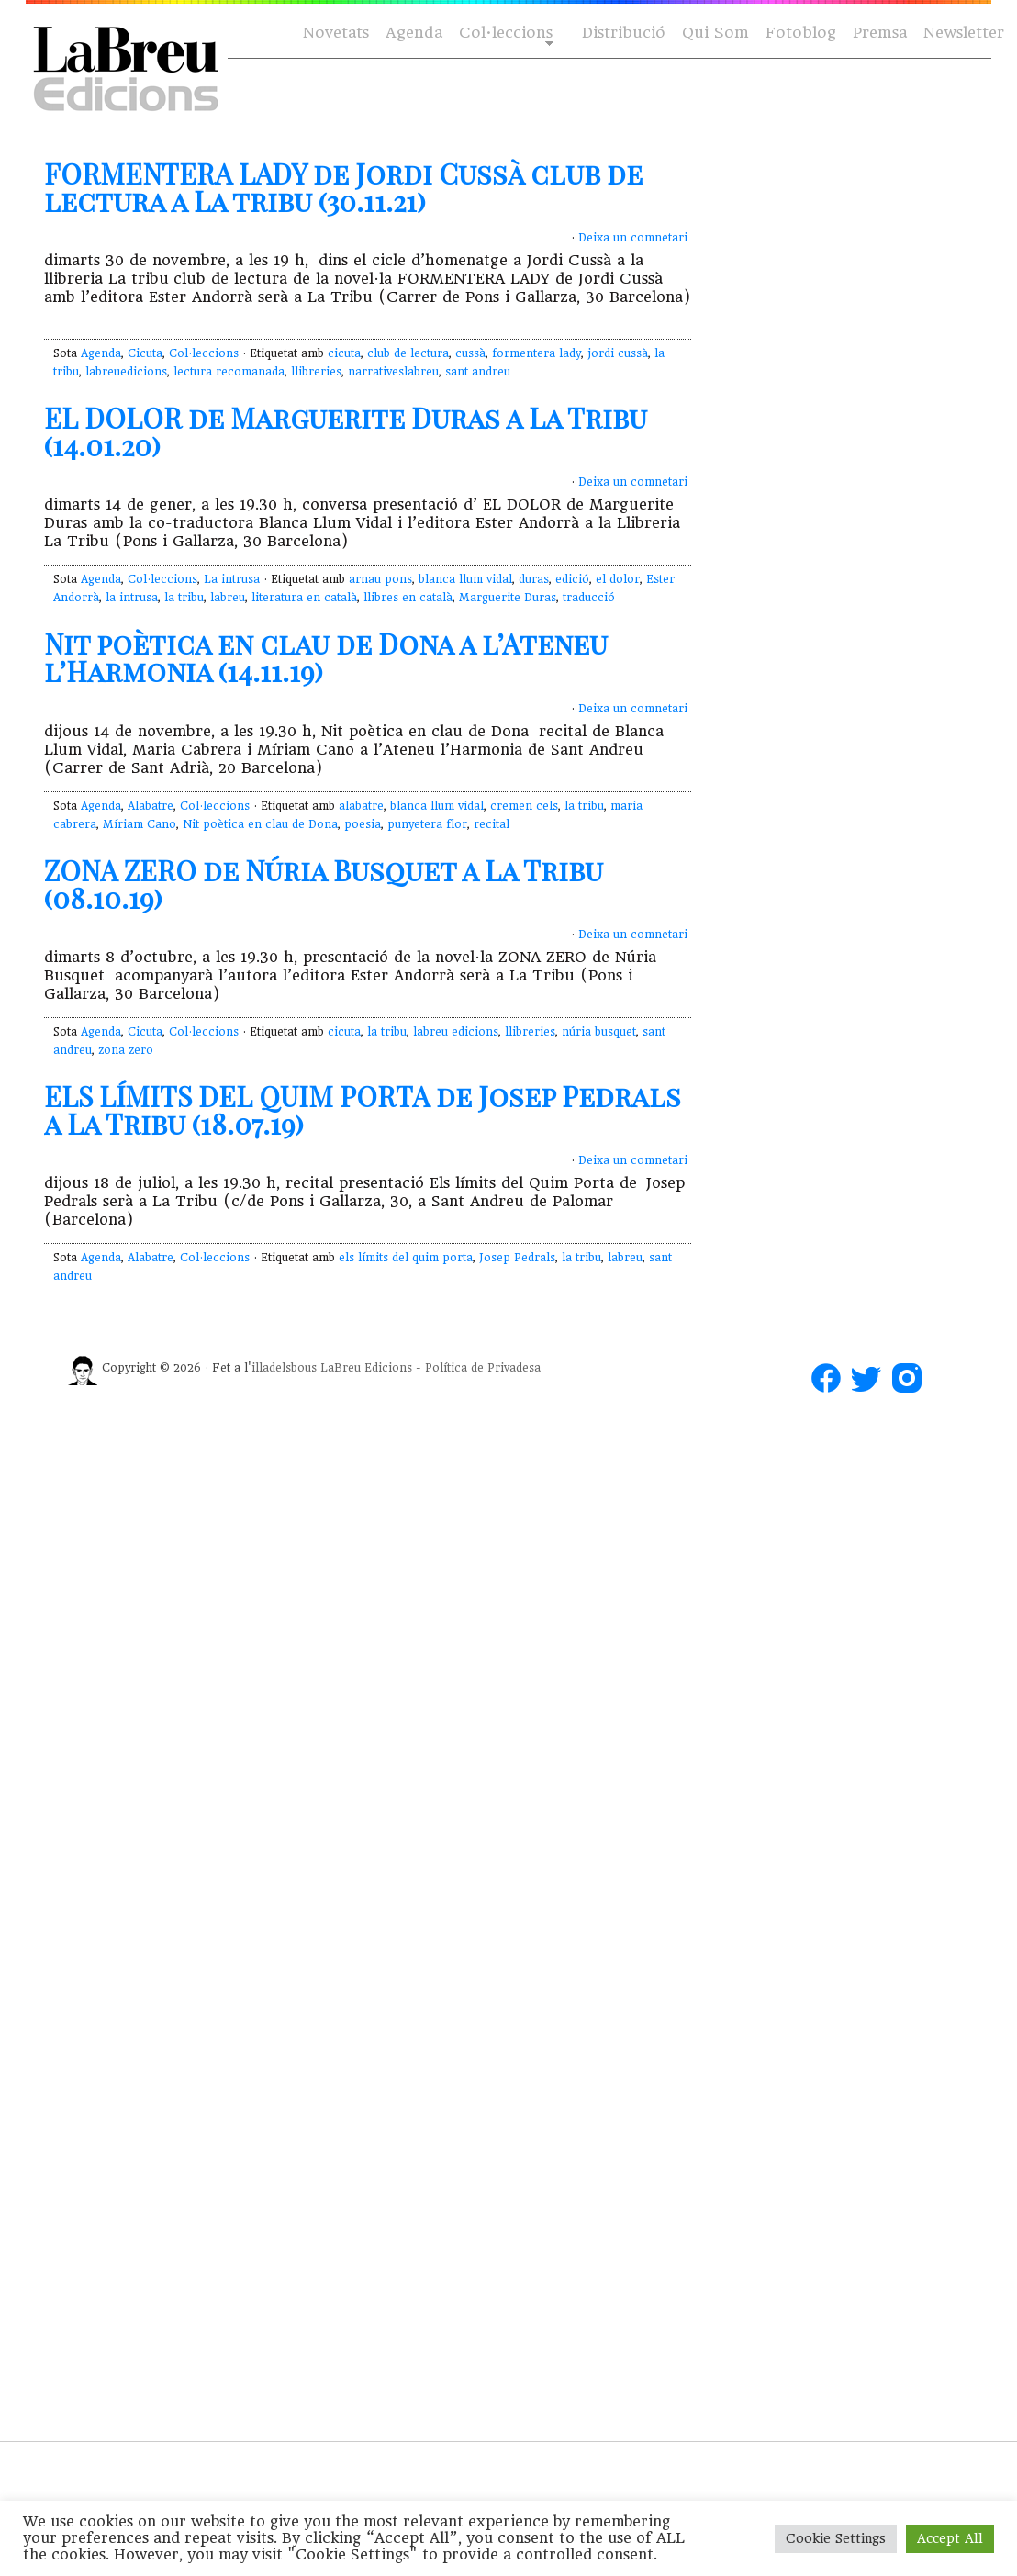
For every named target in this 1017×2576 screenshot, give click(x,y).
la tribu (184, 597)
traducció (589, 597)
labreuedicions (126, 371)
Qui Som (715, 32)
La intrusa (232, 579)
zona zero (125, 1050)
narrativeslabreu (393, 371)
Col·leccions (504, 33)
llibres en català (408, 597)
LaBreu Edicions (366, 1367)
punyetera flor (427, 824)
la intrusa (132, 597)
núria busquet (599, 1031)
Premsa (880, 32)
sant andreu (477, 371)
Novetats (336, 32)
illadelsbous (284, 1367)
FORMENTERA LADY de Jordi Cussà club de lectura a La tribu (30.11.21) (343, 187)
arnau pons (380, 579)
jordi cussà (617, 353)
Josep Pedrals (517, 1257)
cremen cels (524, 806)
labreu (227, 597)
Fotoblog (801, 32)
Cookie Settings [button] (836, 2538)
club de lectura (408, 353)
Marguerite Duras (507, 597)
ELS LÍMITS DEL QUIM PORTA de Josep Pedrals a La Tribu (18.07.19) (362, 1110)
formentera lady (536, 353)
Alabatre (150, 806)
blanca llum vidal (465, 579)
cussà (470, 353)
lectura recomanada (229, 371)
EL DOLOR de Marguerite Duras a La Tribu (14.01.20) (345, 431)
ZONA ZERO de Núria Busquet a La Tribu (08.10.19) (323, 884)
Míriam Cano (139, 824)
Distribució (623, 32)
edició (572, 579)
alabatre (361, 806)
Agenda (414, 32)
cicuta (344, 353)
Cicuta (145, 353)
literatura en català (304, 597)
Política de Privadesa (483, 1367)
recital (491, 824)
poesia (362, 824)
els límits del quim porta (406, 1257)
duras (534, 579)
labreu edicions (455, 1031)
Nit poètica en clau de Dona (260, 824)
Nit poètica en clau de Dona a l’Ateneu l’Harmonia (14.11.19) (326, 657)
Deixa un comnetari (632, 237)
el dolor (618, 579)
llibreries (316, 371)
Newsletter (963, 32)
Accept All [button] (950, 2538)
